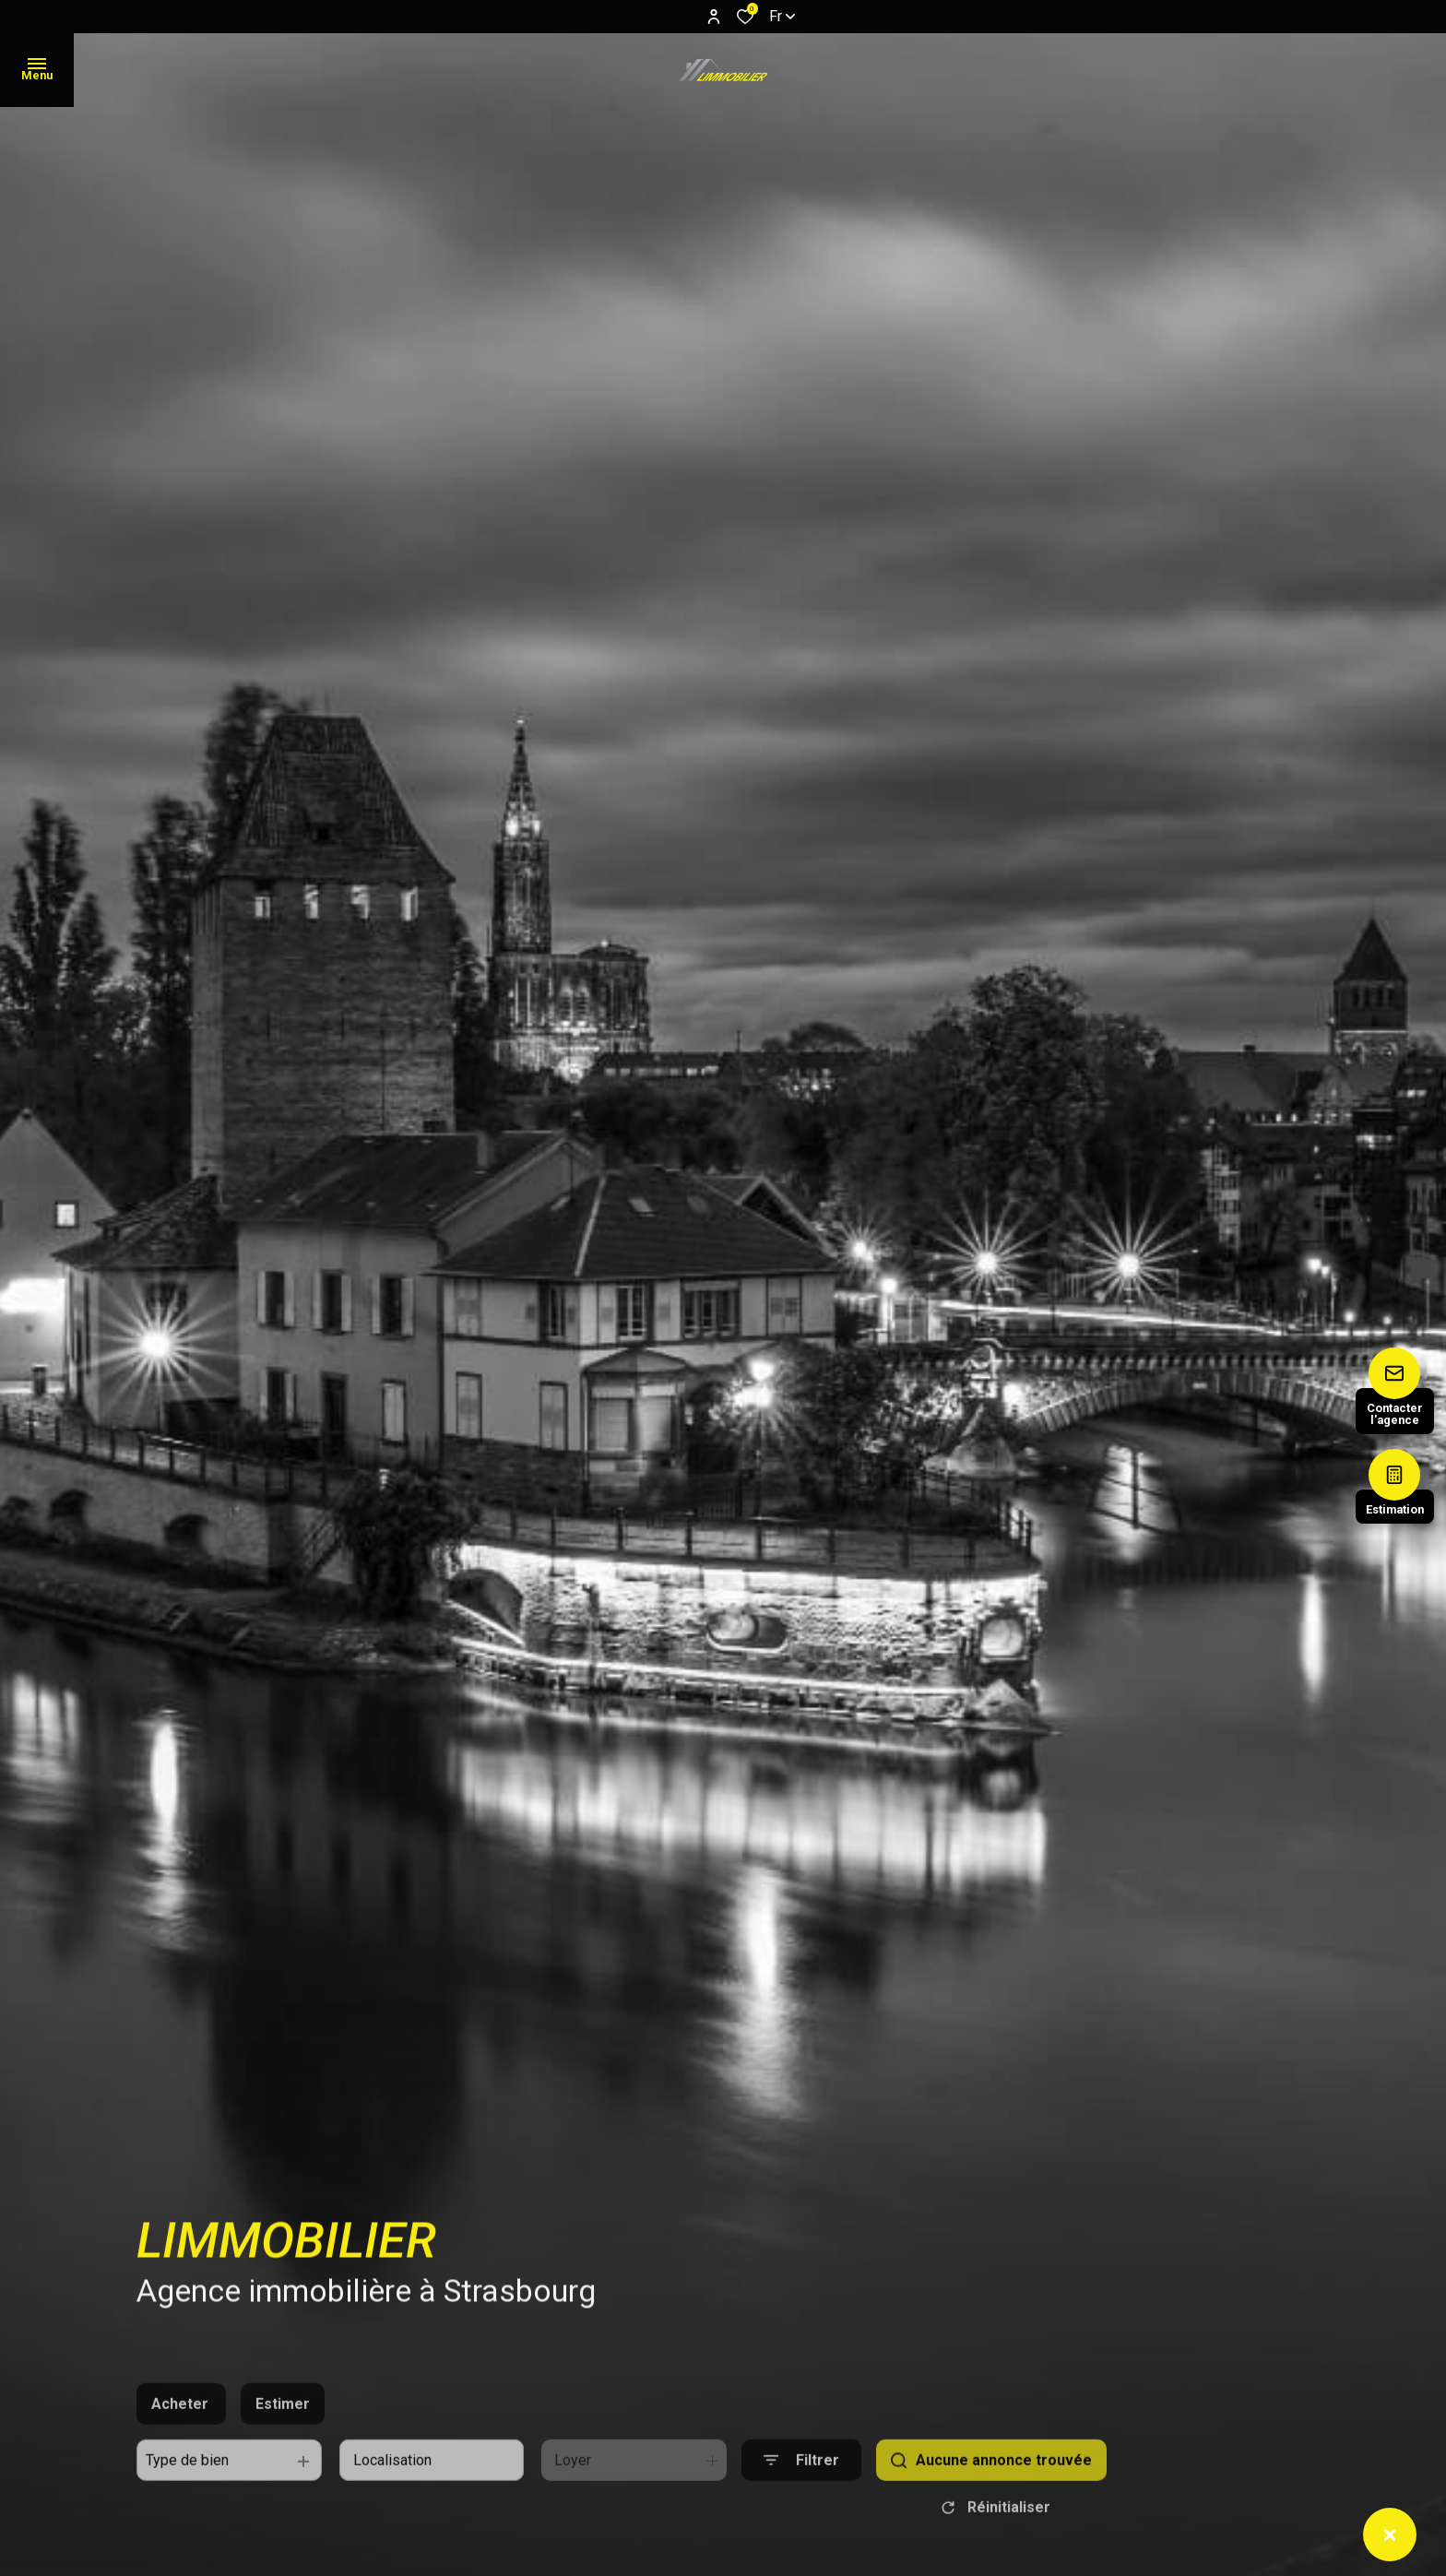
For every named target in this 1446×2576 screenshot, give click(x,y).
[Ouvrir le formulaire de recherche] (801, 2493)
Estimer (282, 2436)
